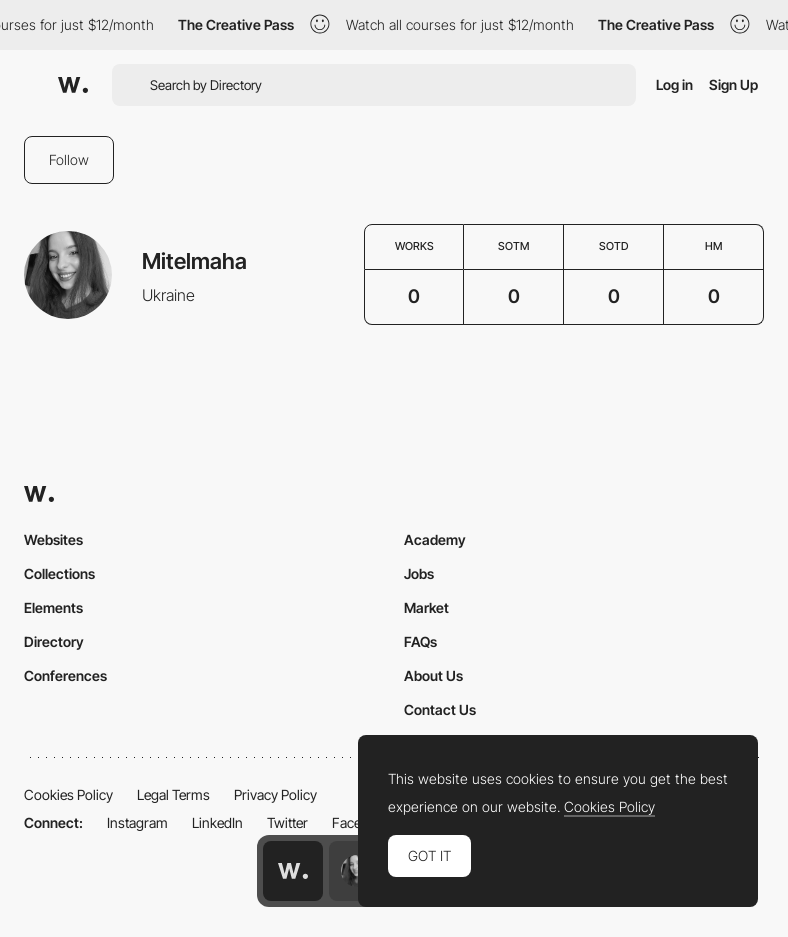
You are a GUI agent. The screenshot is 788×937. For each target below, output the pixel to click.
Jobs (419, 573)
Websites (53, 539)
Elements (53, 607)
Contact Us (440, 709)
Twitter (287, 822)
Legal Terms (173, 794)
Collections (59, 573)
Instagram (137, 822)
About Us (433, 675)
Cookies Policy (68, 794)
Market (426, 607)
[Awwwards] (73, 85)
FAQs (420, 641)
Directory (54, 641)
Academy (435, 539)
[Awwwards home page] (293, 871)
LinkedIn (217, 822)
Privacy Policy (275, 794)
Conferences (65, 675)
